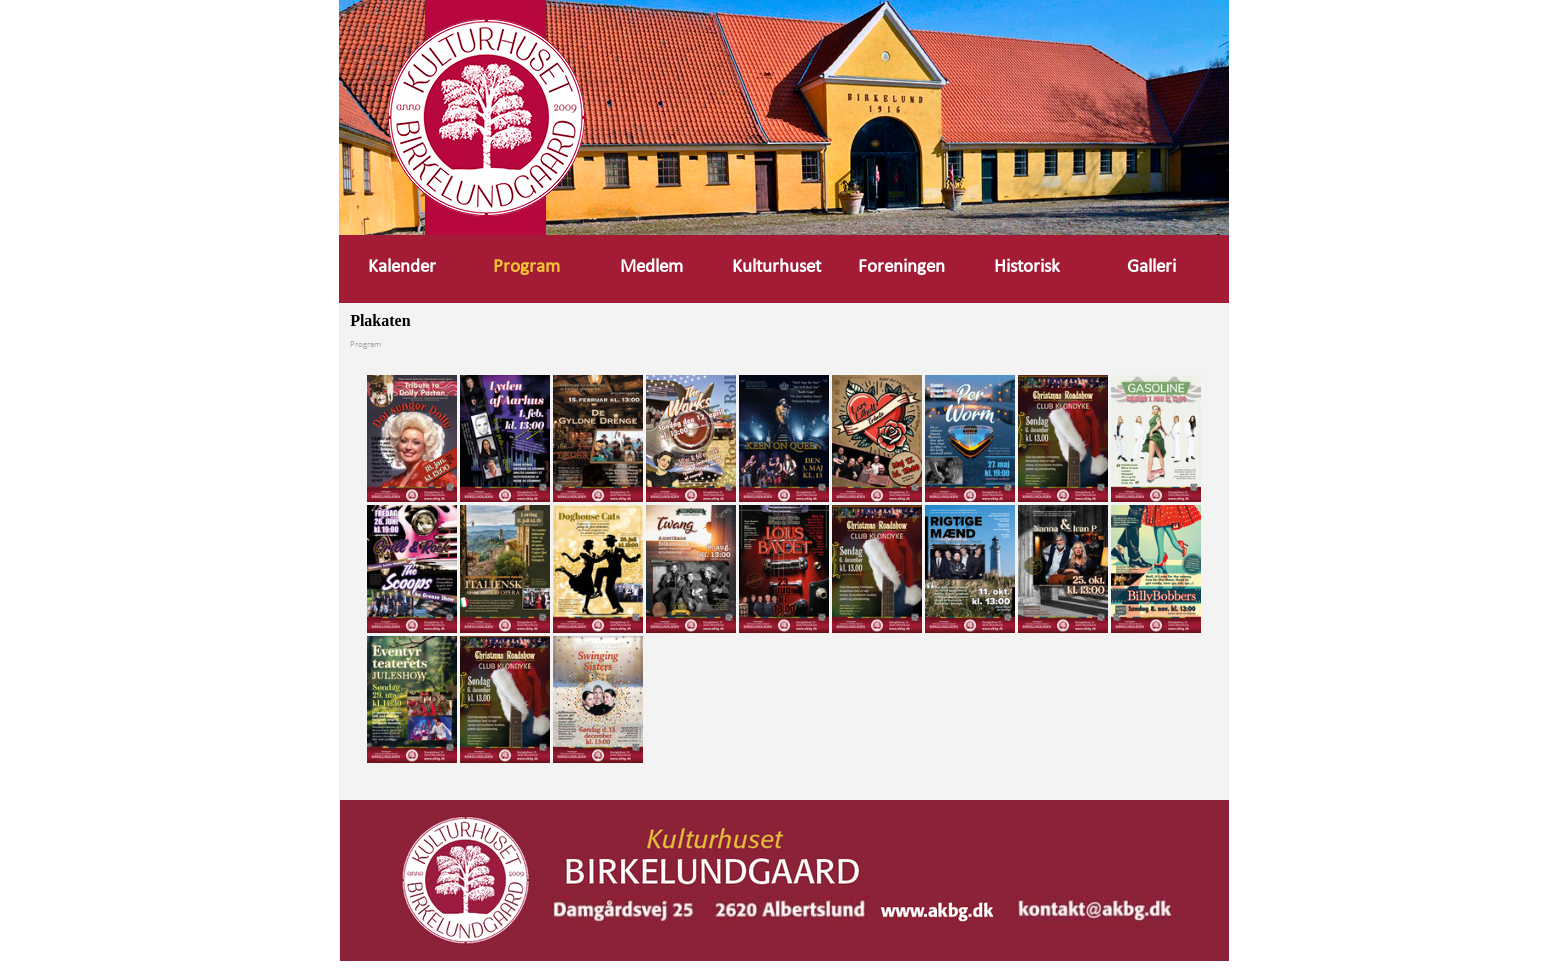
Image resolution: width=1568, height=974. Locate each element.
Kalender (402, 267)
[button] (1096, 905)
